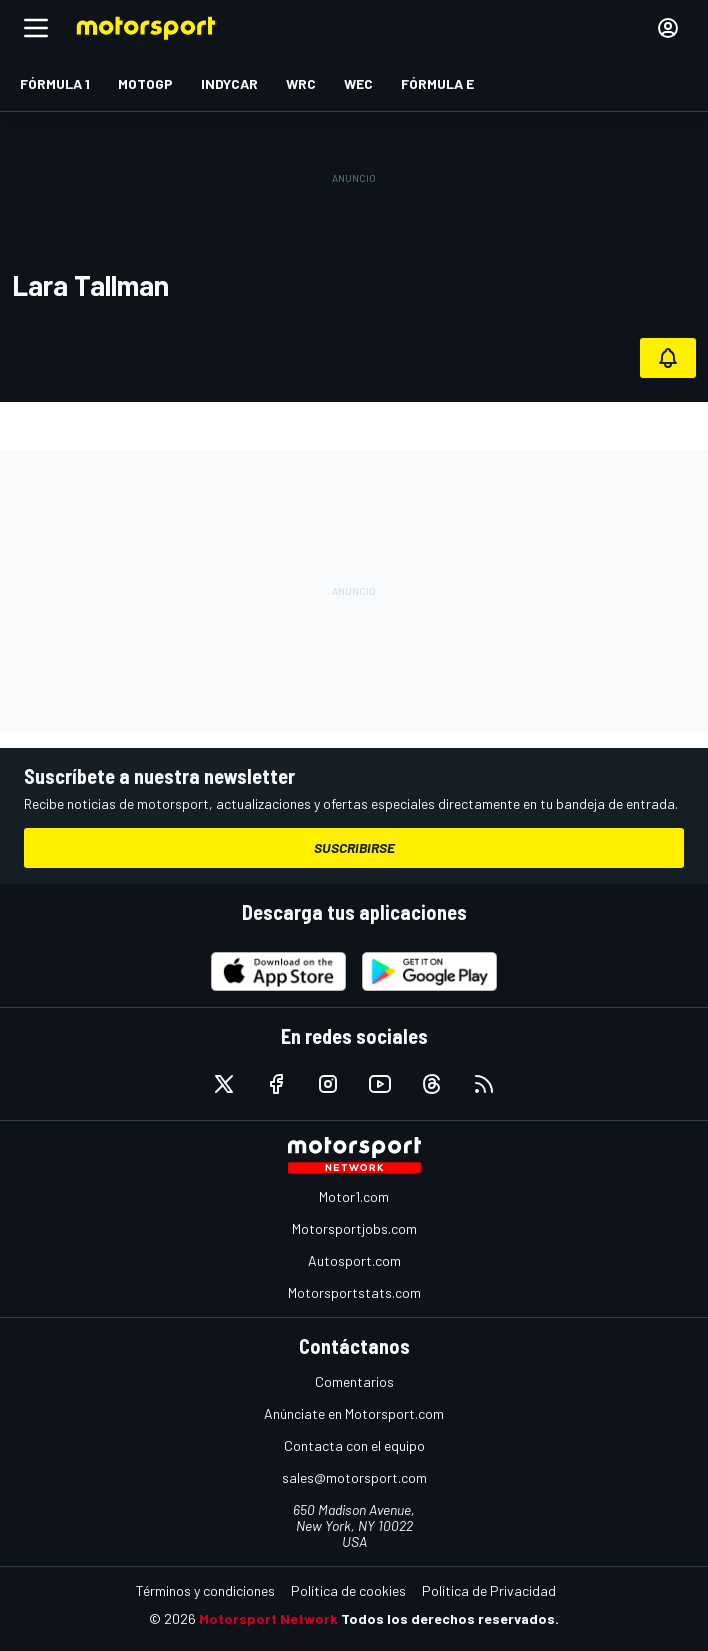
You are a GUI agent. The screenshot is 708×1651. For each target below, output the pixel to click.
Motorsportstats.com (354, 1292)
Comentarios (354, 1381)
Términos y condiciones (205, 1590)
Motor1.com (354, 1196)
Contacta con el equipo (354, 1445)
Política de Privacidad (489, 1590)
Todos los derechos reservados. (450, 1618)
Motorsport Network (268, 1618)
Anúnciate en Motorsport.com (354, 1413)
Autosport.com (354, 1260)
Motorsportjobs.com (354, 1228)
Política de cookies (348, 1590)
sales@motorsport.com (354, 1477)
